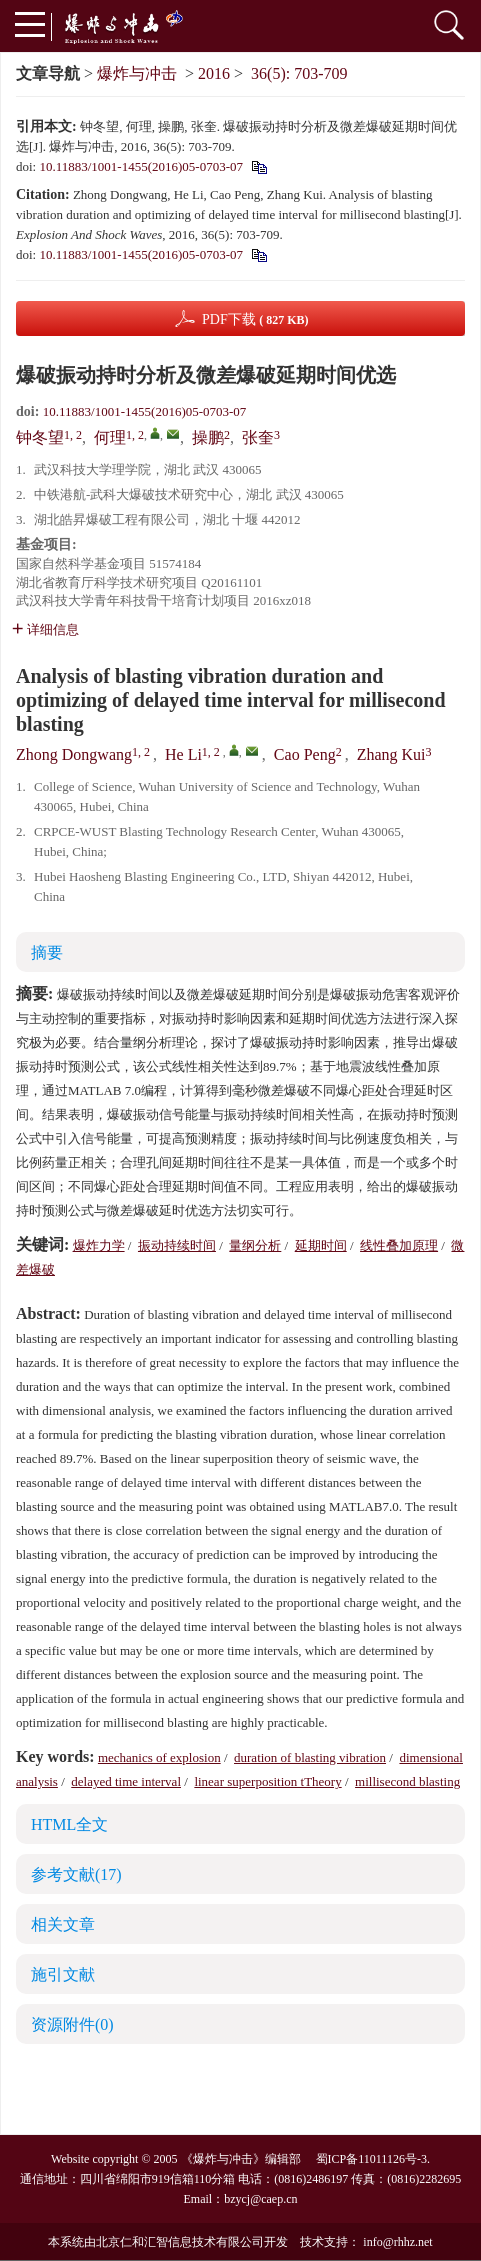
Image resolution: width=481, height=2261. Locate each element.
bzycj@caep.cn (260, 2199)
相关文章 (63, 1924)
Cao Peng (305, 754)
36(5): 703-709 (299, 73)
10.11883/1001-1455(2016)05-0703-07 (141, 166)
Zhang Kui (391, 754)
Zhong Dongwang (74, 754)
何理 (110, 437)
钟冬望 (40, 437)
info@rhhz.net (397, 2242)
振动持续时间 (177, 1245)
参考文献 (76, 1874)
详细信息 (45, 629)
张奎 (258, 437)
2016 (214, 73)
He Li (183, 754)
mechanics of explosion (159, 1757)
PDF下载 (255, 319)
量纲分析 (255, 1245)
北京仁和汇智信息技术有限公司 (180, 2242)
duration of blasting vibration (310, 1757)
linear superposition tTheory (267, 1781)
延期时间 (321, 1245)
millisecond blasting (407, 1781)
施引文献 (63, 1974)
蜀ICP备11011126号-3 (371, 2159)
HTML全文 (69, 1824)
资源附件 (72, 2024)
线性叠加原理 (399, 1245)
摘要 (47, 952)
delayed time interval (126, 1781)
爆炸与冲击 (137, 73)
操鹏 (208, 437)
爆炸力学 (99, 1245)
